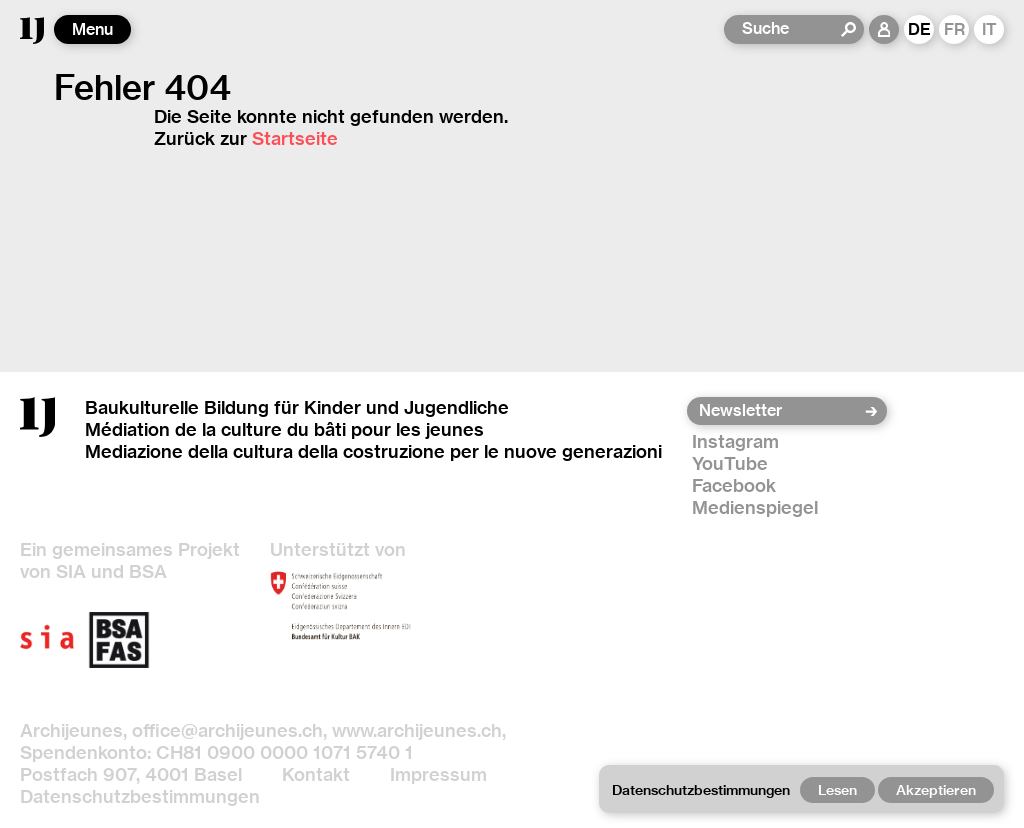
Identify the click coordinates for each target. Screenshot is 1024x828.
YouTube (730, 463)
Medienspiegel (755, 507)
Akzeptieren (936, 790)
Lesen (837, 790)
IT (989, 29)
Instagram (735, 441)
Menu (92, 29)
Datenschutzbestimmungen (140, 796)
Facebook (734, 485)
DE (919, 29)
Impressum (438, 774)
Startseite (295, 138)
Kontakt (316, 774)
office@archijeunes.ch (227, 730)
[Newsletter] (780, 411)
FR (954, 29)
